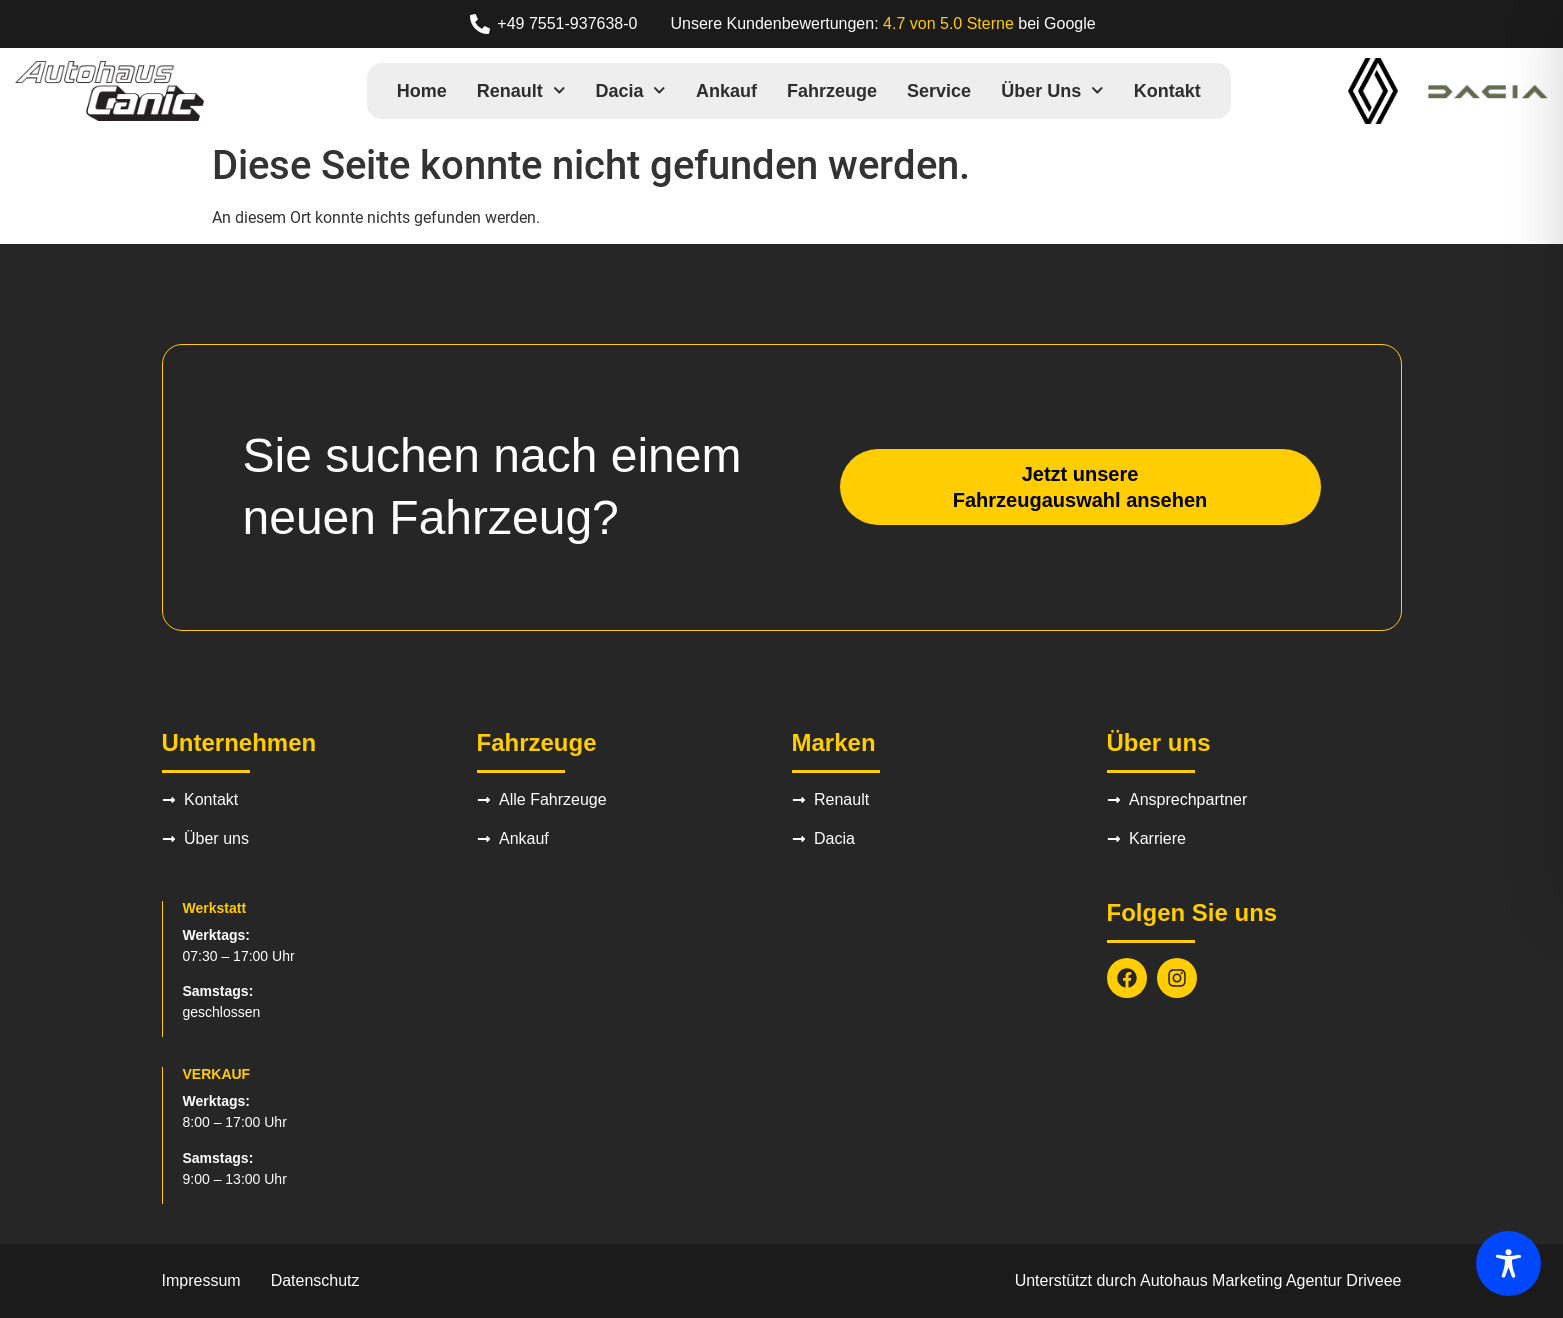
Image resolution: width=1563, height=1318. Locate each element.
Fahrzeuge (832, 91)
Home (422, 91)
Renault (521, 90)
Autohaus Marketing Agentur (1241, 1280)
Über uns (1052, 90)
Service (939, 91)
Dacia (630, 90)
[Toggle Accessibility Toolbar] (1508, 1263)
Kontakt (1167, 91)
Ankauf (726, 91)
